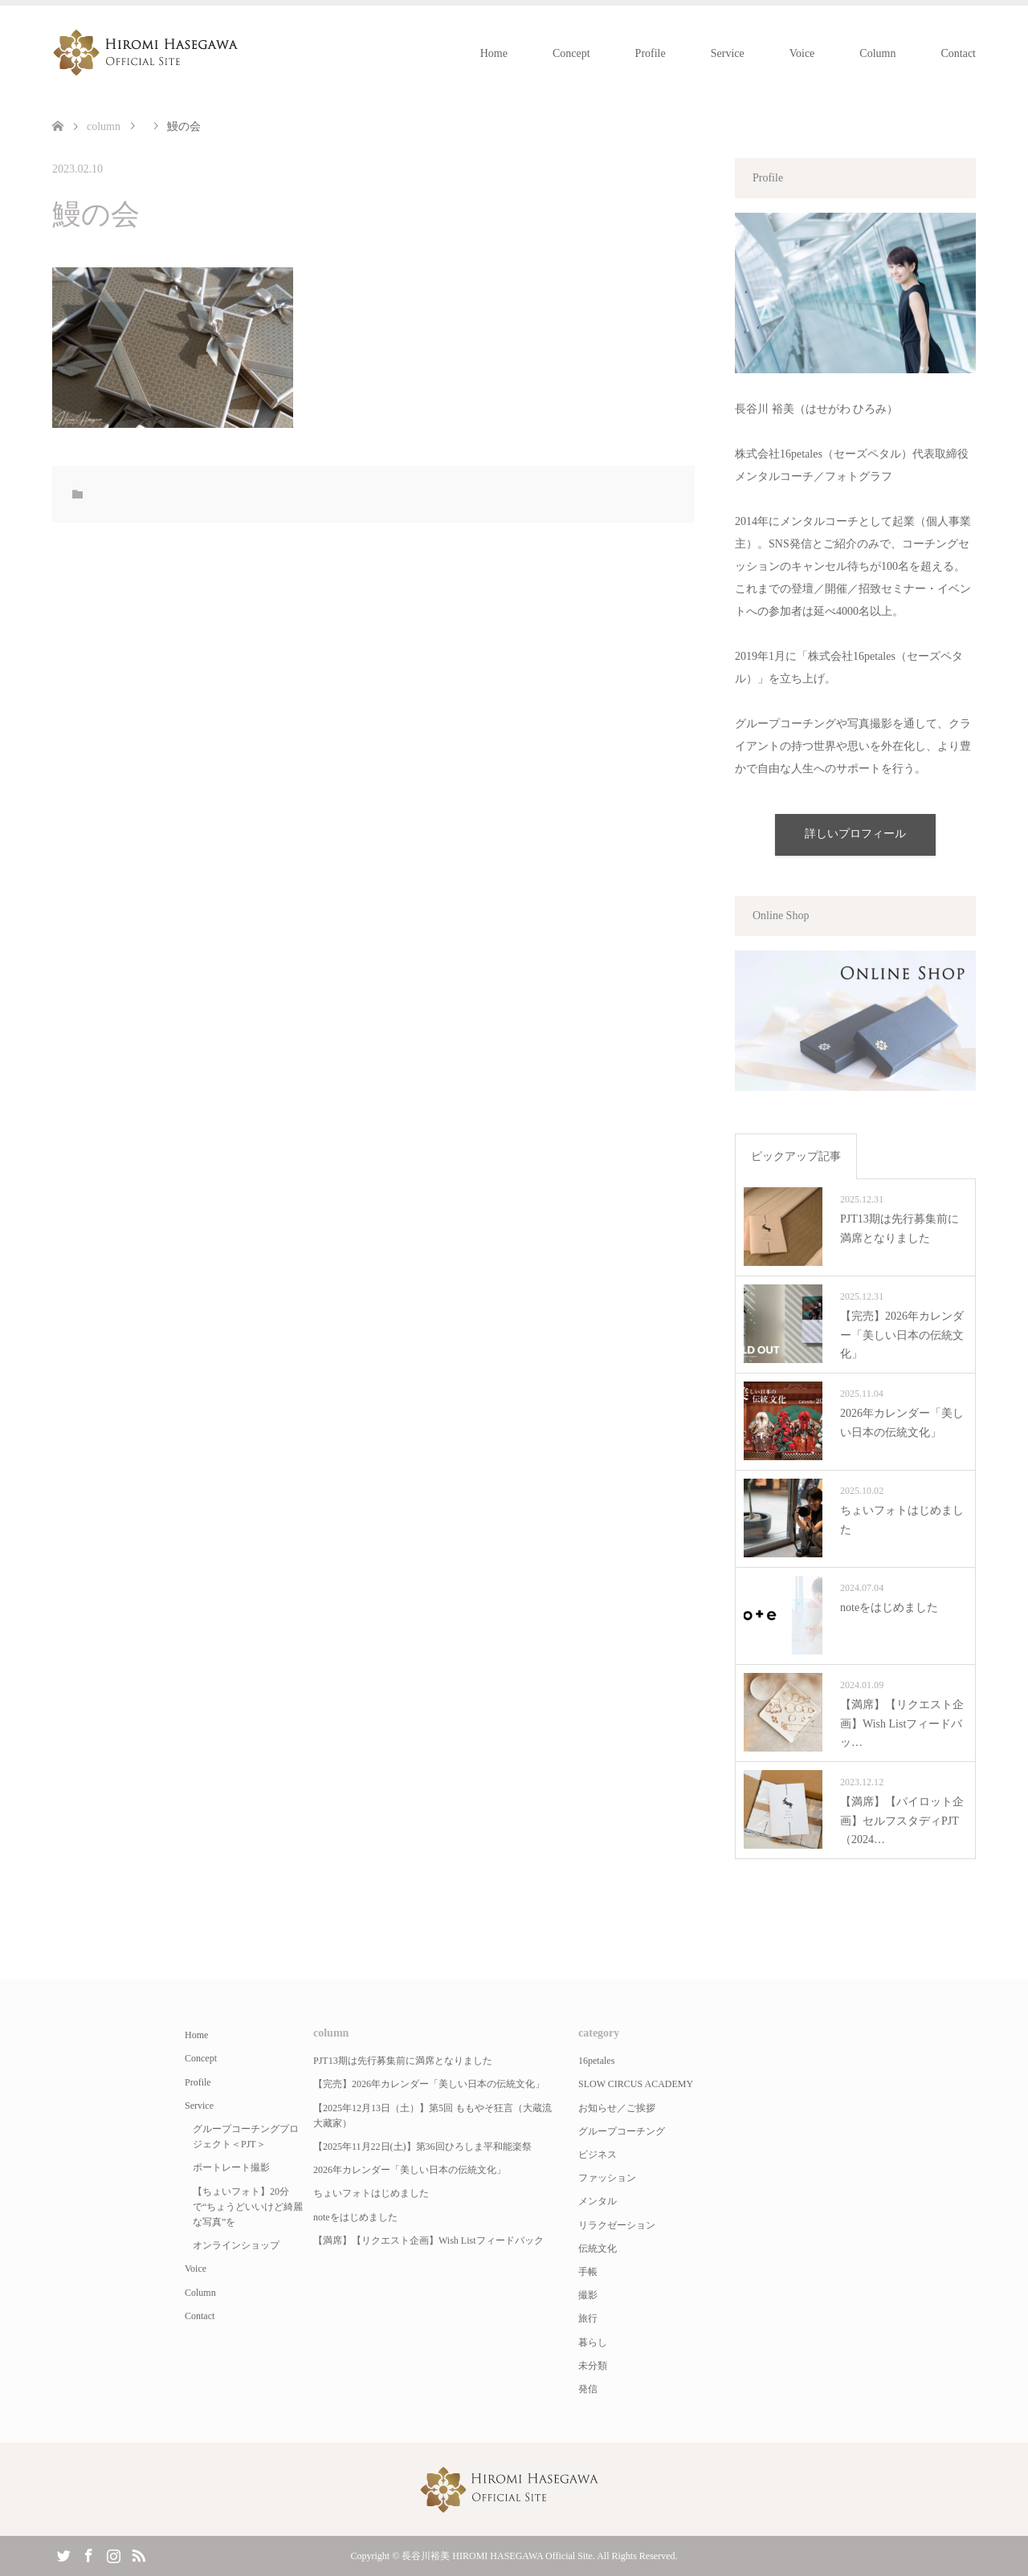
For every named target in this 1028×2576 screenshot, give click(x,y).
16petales (596, 2060)
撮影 (588, 2295)
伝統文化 (597, 2248)
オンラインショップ (236, 2245)
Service (727, 53)
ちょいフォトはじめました (371, 2193)
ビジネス (597, 2154)
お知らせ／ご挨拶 (616, 2108)
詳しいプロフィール (855, 834)
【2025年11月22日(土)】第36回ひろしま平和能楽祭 (422, 2146)
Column (877, 53)
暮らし (592, 2342)
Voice (802, 53)
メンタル (597, 2201)
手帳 (588, 2271)
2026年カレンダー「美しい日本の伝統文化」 (409, 2169)
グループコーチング (621, 2131)
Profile (650, 53)
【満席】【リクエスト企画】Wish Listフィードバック (428, 2240)
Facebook (88, 2554)
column (103, 126)
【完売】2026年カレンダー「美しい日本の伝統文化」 (429, 2084)
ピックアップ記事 (796, 1156)
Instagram (113, 2554)
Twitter (63, 2554)
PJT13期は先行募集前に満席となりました (402, 2060)
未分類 (592, 2365)
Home (494, 53)
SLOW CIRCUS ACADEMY (635, 2084)
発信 (588, 2389)
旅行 (588, 2318)
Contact (958, 53)
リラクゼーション (616, 2225)
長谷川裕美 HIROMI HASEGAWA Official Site (497, 2556)
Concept (571, 53)
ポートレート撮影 (231, 2167)
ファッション (607, 2177)
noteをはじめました (355, 2217)
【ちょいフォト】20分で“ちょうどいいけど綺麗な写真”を (248, 2207)
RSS (138, 2554)
